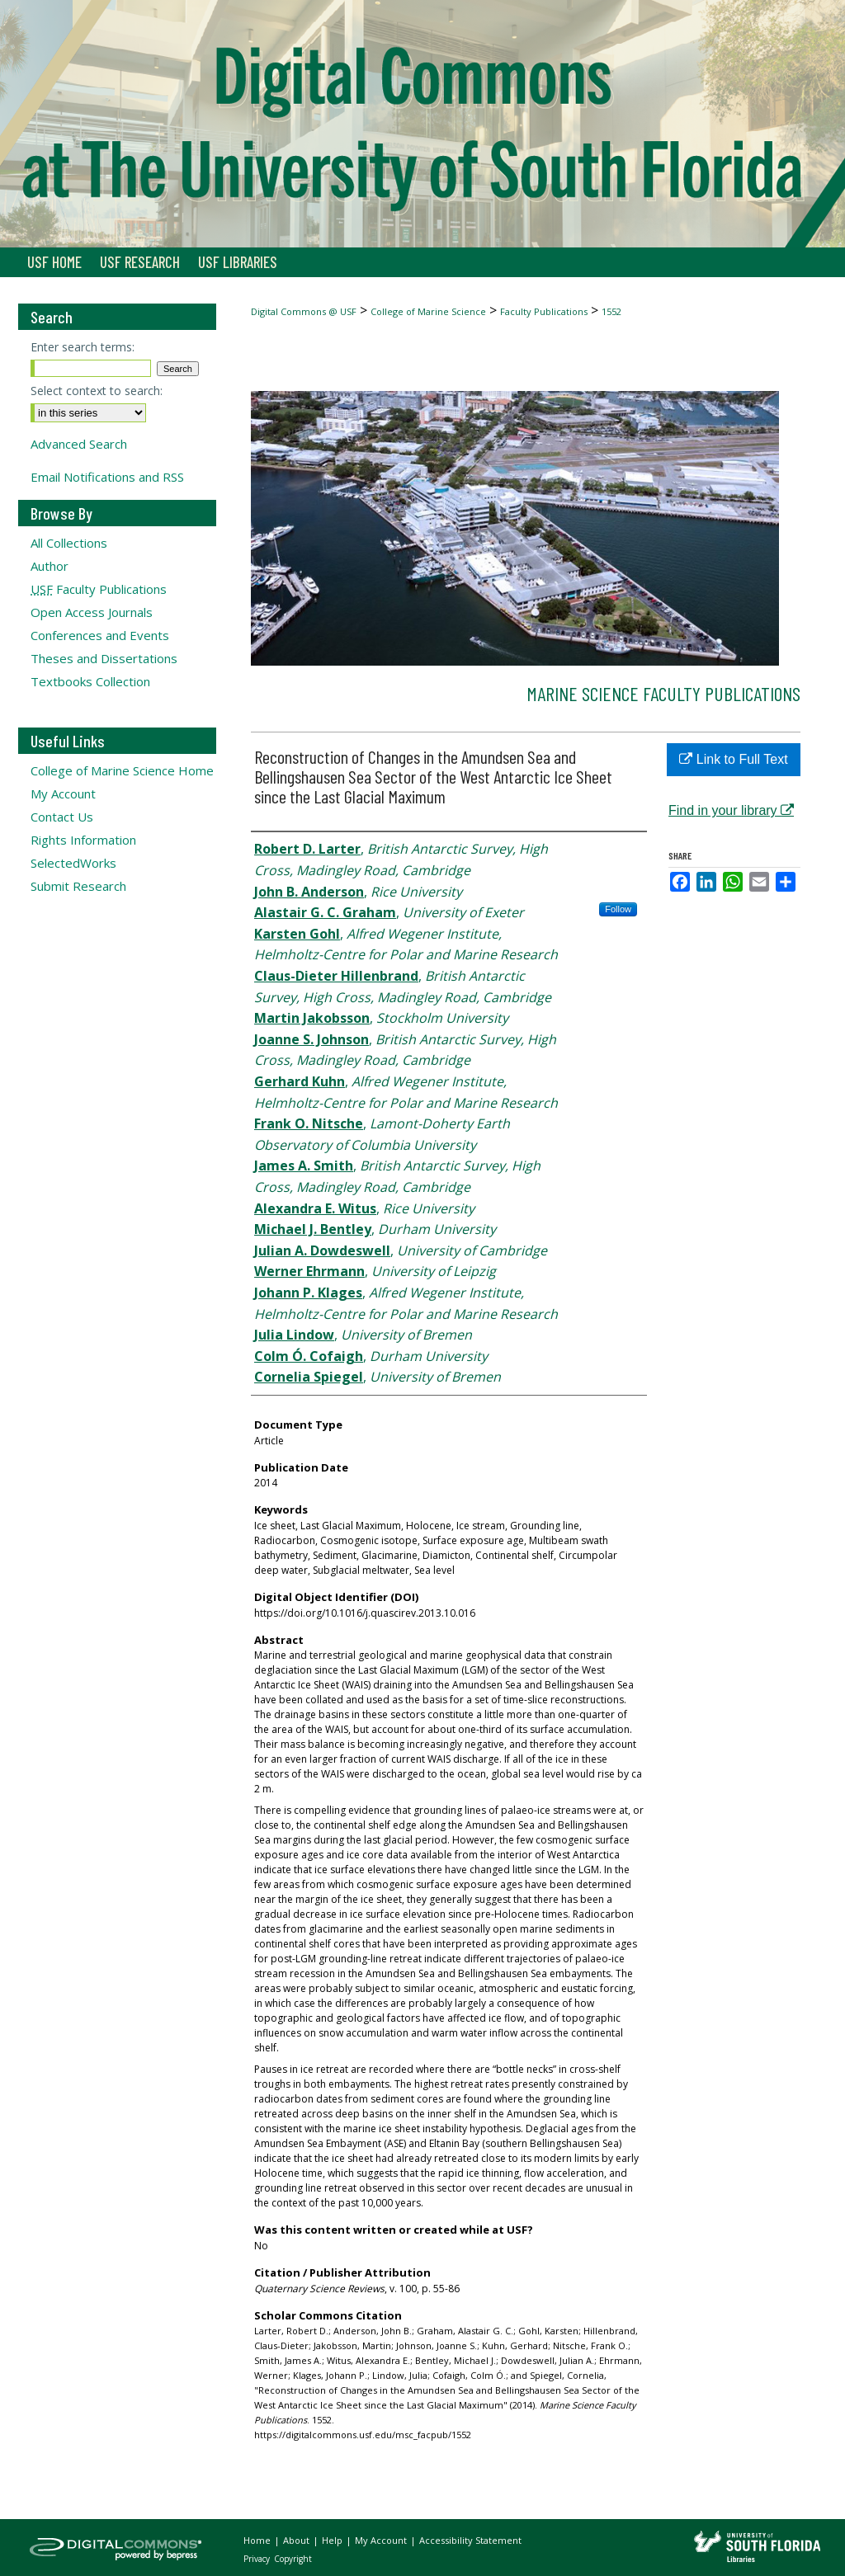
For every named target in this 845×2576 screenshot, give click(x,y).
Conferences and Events (100, 635)
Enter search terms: (83, 347)
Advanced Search (79, 444)
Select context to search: (97, 390)
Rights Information (83, 839)
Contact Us (62, 816)
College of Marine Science (428, 311)
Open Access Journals (92, 612)
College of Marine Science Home (122, 770)
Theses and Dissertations (104, 658)
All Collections (69, 543)
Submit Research (78, 886)
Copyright (293, 2558)
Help (333, 2540)
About (297, 2540)
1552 (611, 311)
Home (258, 2540)
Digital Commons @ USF (303, 311)
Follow (618, 909)
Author (49, 566)
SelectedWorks (73, 863)
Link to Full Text (733, 759)
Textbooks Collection (90, 681)
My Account (63, 793)
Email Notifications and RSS (107, 477)
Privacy (257, 2558)
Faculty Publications (544, 311)
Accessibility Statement (470, 2540)
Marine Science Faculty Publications (663, 693)
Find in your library (731, 810)
